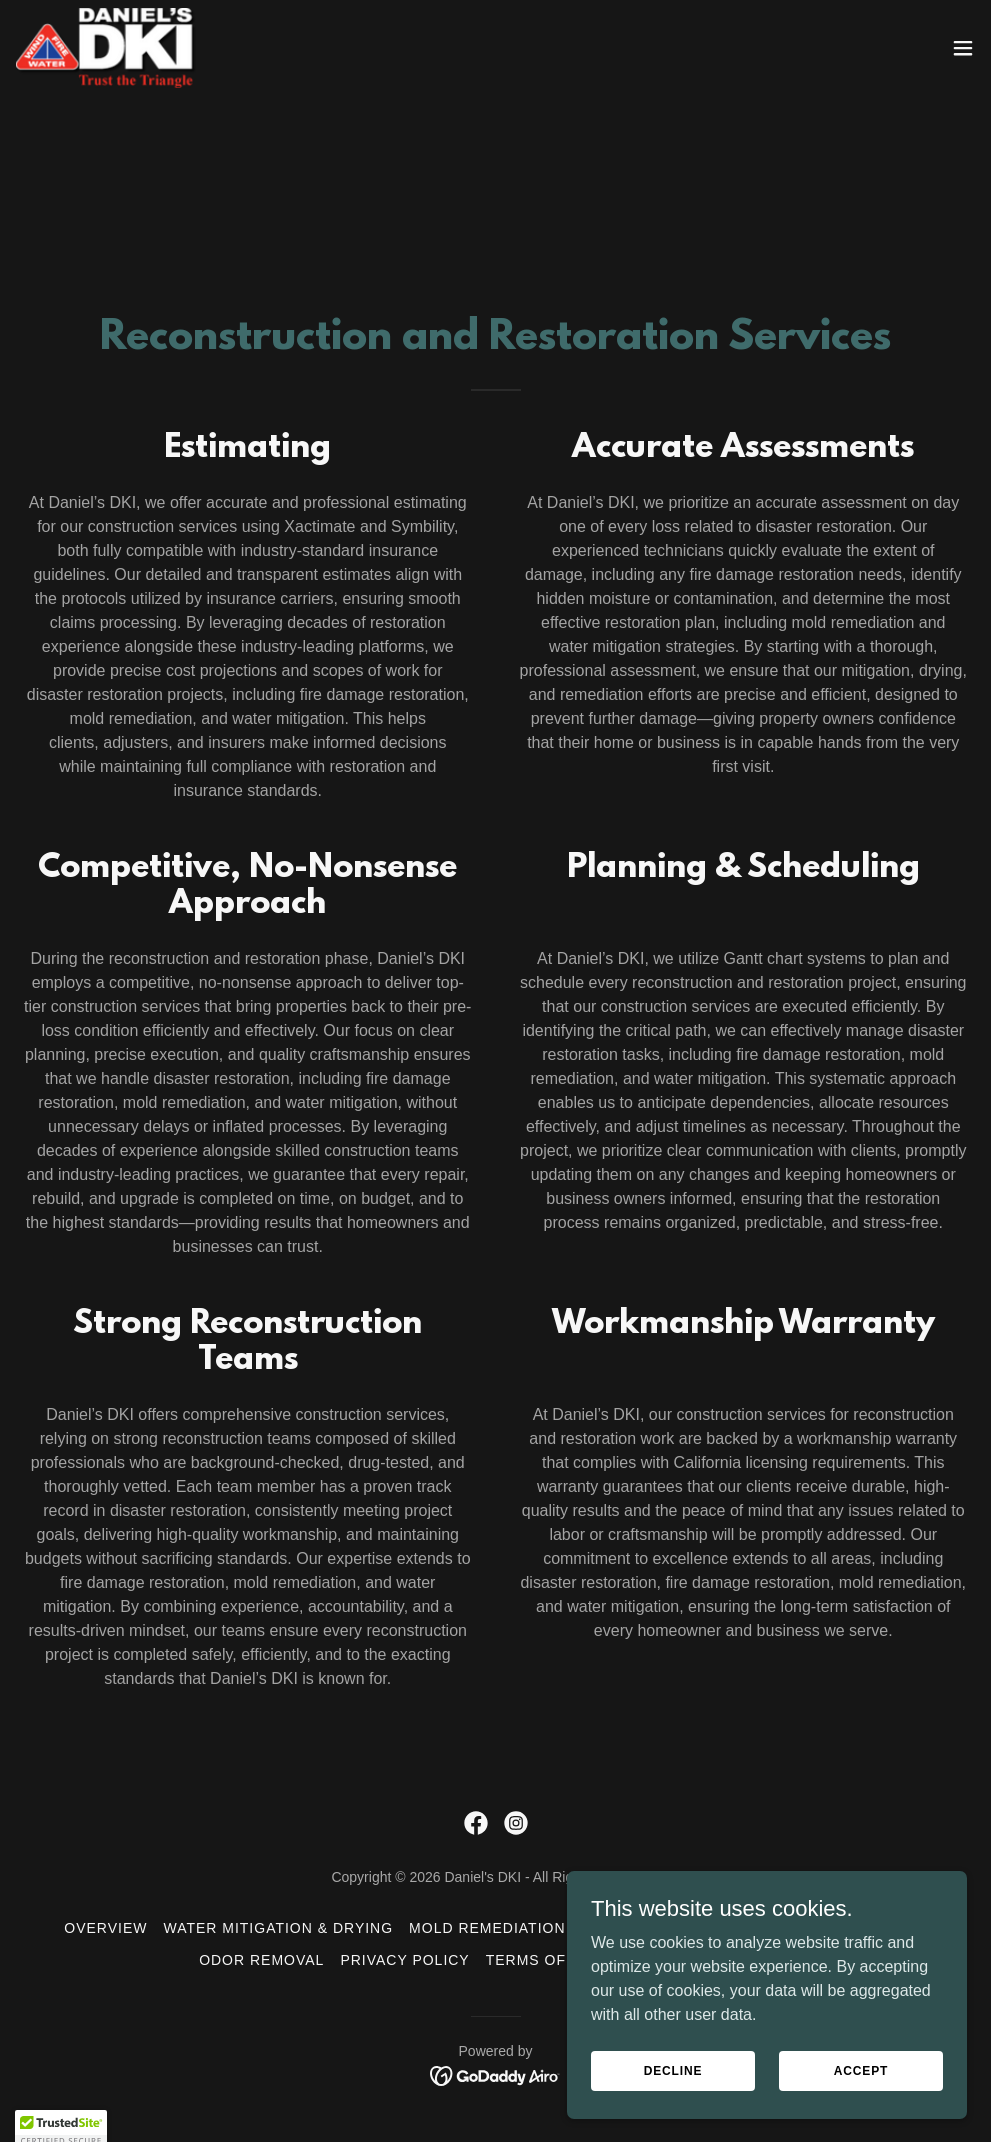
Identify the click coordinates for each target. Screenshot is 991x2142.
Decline (673, 2084)
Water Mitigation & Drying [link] (278, 1928)
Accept (861, 2084)
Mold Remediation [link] (487, 1928)
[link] (106, 48)
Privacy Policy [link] (404, 1960)
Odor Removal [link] (261, 1960)
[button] (963, 48)
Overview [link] (105, 1928)
